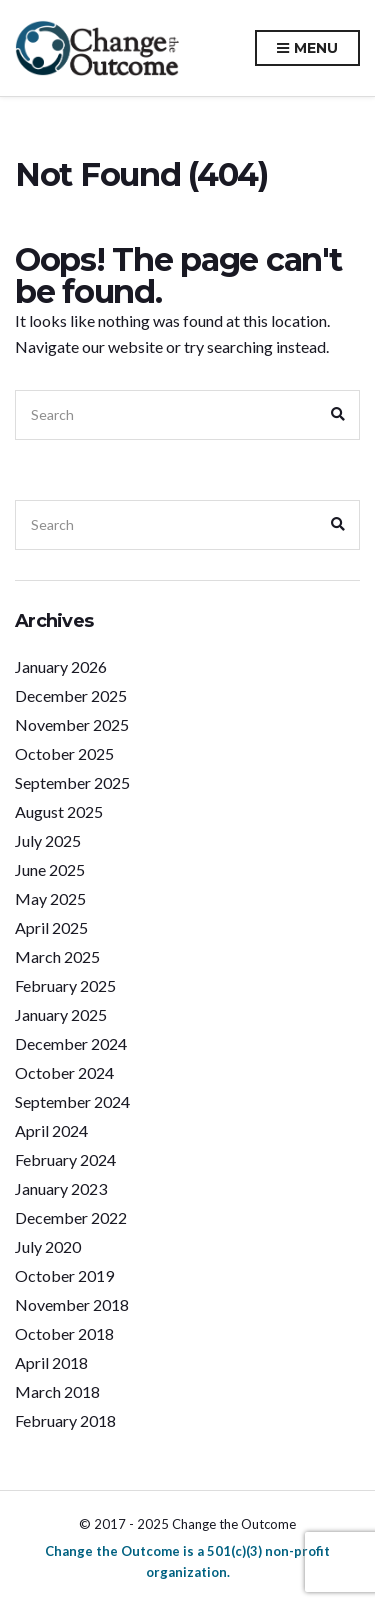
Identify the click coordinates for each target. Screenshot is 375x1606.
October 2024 (64, 1072)
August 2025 (59, 811)
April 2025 (51, 927)
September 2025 (72, 782)
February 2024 (65, 1159)
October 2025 (64, 753)
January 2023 (61, 1188)
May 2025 (50, 898)
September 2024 (72, 1101)
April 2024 (51, 1130)
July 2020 (48, 1246)
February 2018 (65, 1420)
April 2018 (51, 1362)
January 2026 (61, 666)
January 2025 (61, 1014)
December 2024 (71, 1043)
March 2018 (57, 1391)
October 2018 (64, 1333)
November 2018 (72, 1304)
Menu (307, 49)
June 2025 (50, 869)
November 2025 (72, 724)
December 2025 (71, 695)
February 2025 (65, 985)
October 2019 (64, 1275)
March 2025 (57, 956)
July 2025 (48, 840)
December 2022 (71, 1217)
